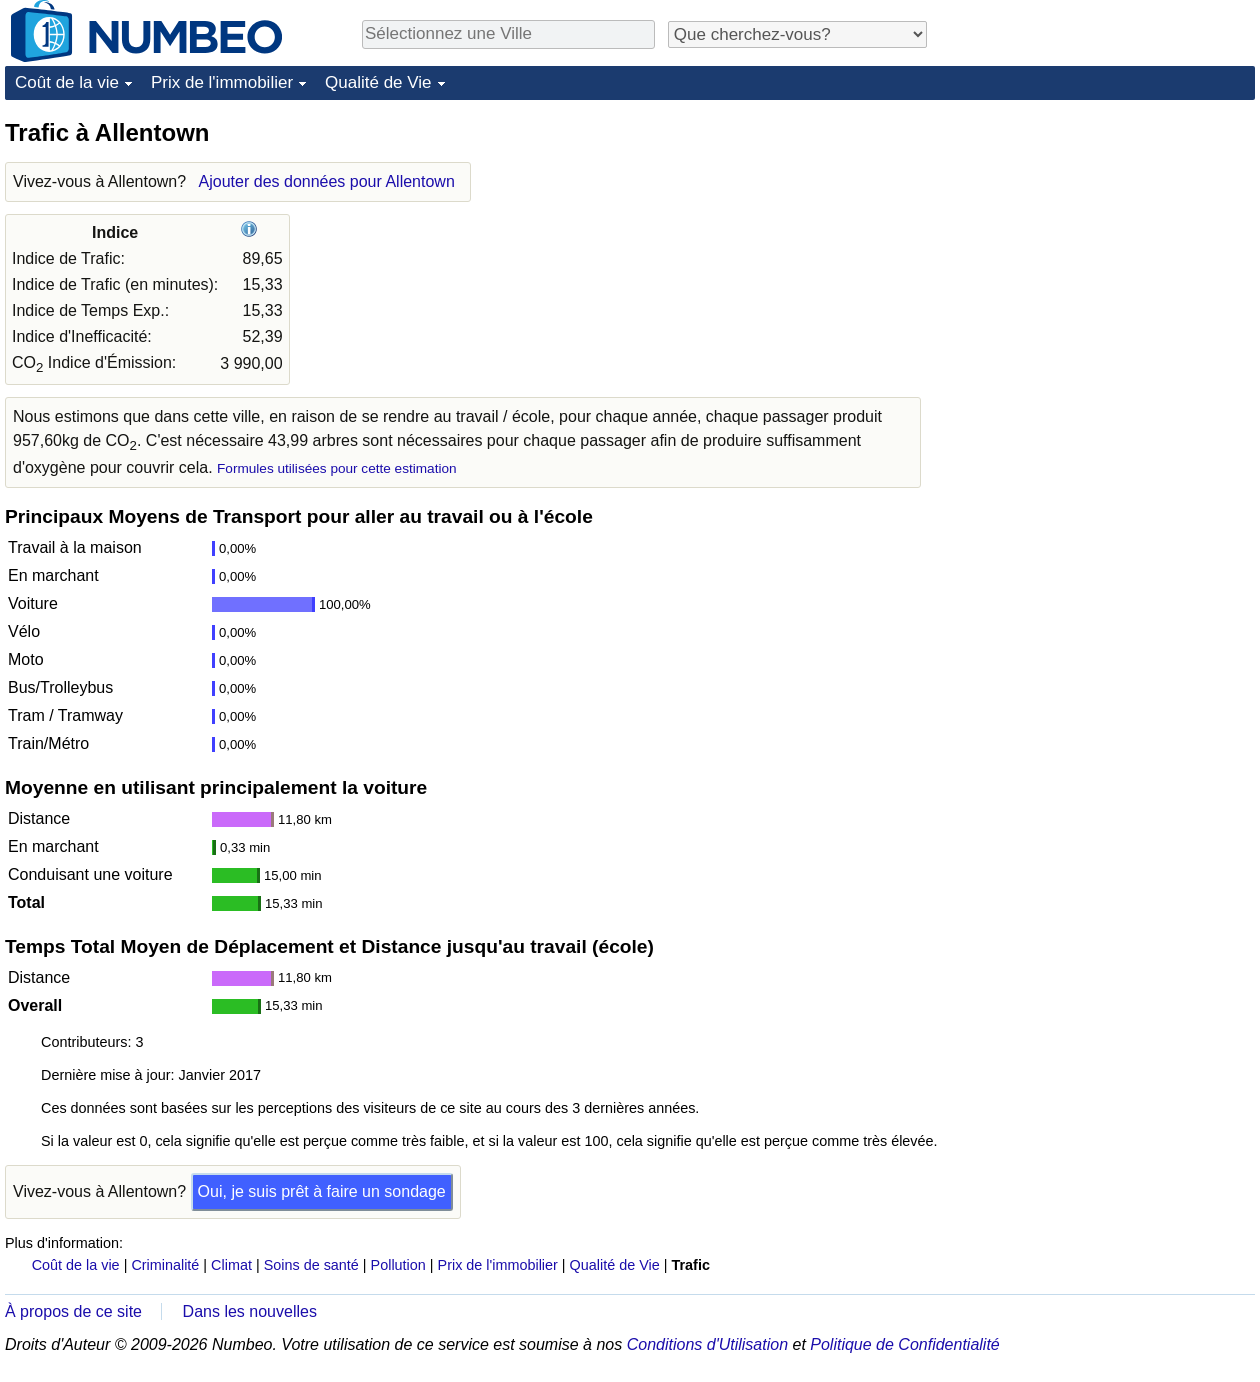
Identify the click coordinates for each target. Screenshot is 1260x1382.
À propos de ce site (73, 1311)
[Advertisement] (1105, 242)
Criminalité (165, 1265)
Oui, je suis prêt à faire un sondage (322, 1191)
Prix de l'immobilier (222, 82)
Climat (231, 1265)
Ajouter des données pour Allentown (327, 181)
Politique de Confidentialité (904, 1344)
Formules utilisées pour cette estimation (337, 468)
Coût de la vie (67, 82)
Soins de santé (311, 1265)
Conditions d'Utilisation (707, 1344)
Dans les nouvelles (250, 1311)
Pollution (398, 1265)
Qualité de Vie (378, 82)
